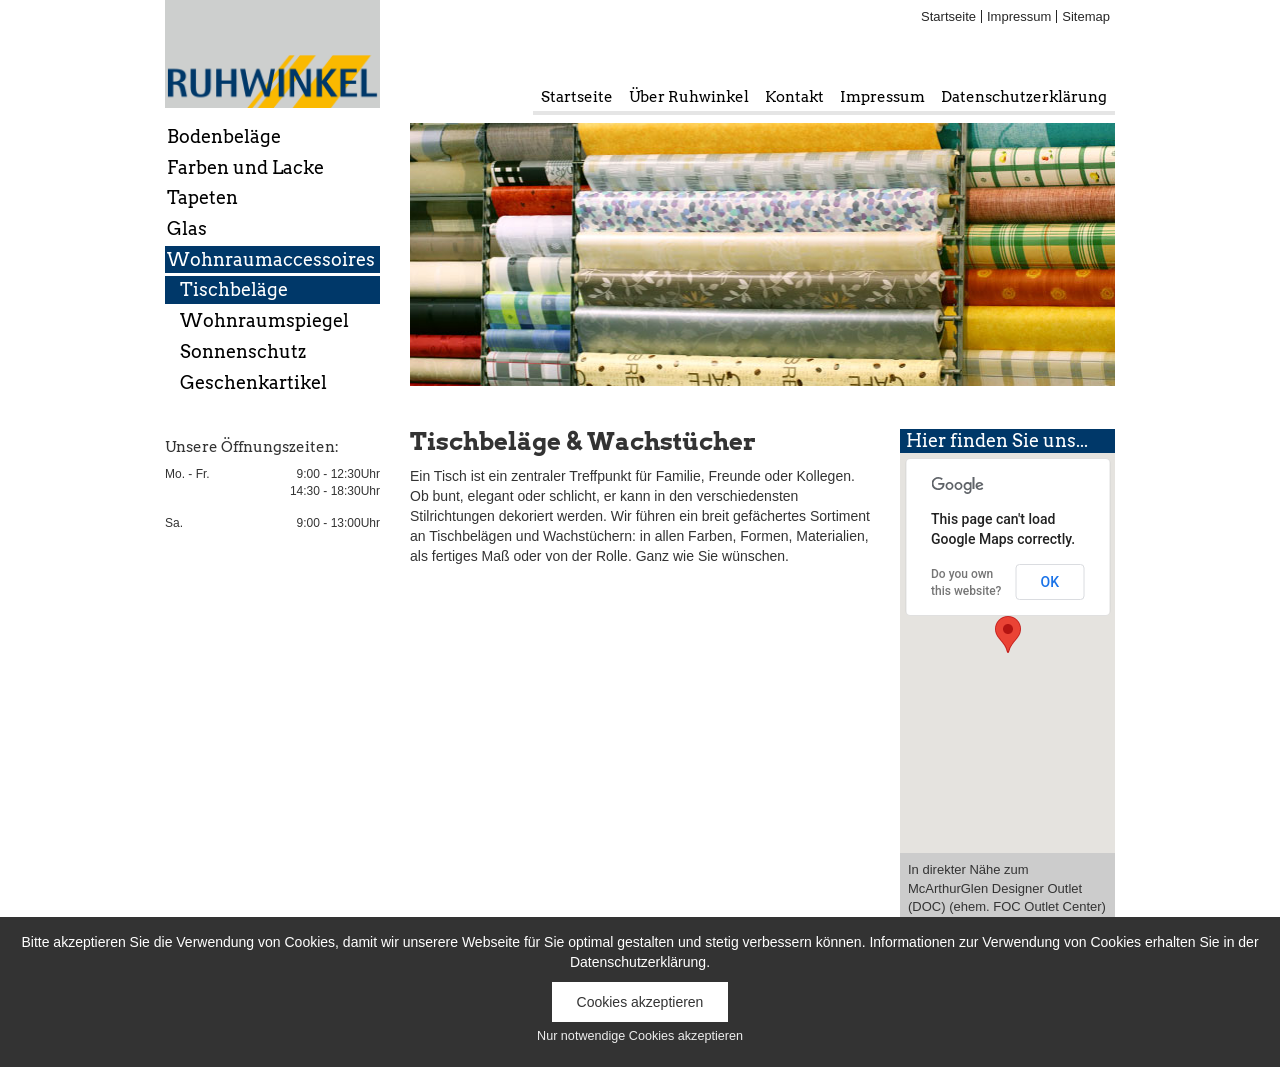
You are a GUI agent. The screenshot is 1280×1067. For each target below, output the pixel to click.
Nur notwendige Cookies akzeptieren (640, 1036)
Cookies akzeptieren (640, 1002)
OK (1050, 582)
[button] (1008, 634)
